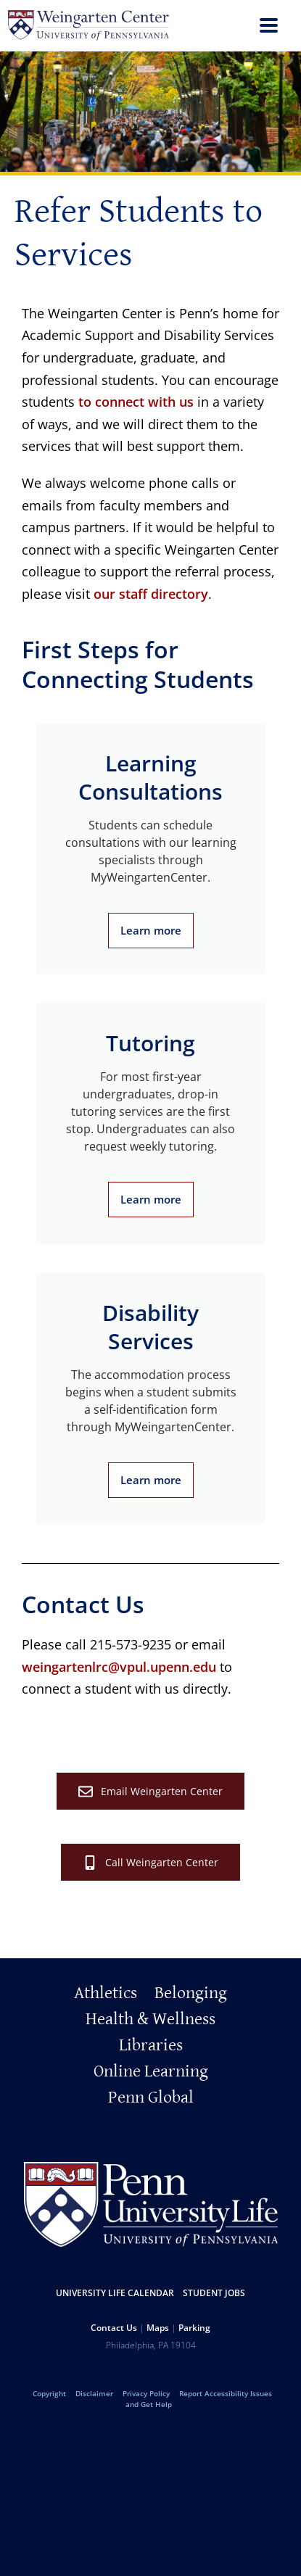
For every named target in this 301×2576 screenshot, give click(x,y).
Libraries (151, 2045)
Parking (194, 2328)
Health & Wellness (150, 2019)
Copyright (49, 2393)
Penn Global (151, 2097)
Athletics (105, 1993)
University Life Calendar (115, 2293)
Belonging (190, 1993)
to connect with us (136, 401)
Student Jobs (214, 2293)
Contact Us (114, 2328)
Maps (158, 2328)
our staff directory (151, 593)
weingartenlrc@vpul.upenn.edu (119, 1667)
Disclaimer (94, 2393)
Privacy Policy (146, 2393)
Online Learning (151, 2071)
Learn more (150, 930)
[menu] (269, 27)
